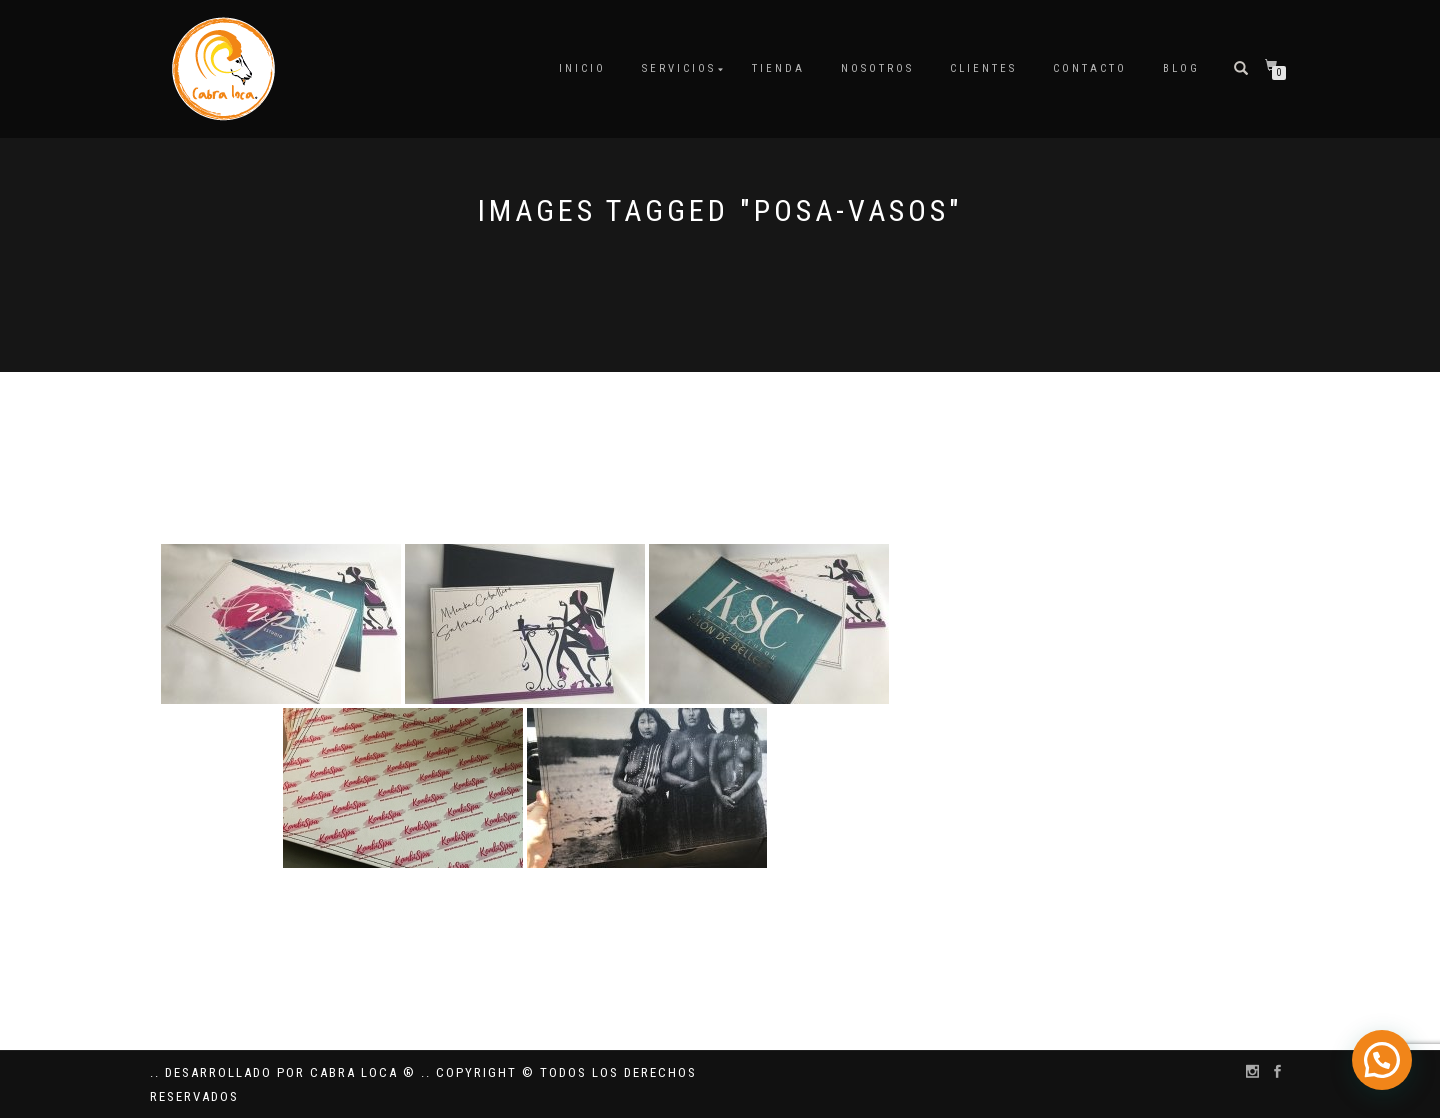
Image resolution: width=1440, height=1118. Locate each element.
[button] (1382, 1061)
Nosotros (877, 68)
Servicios (679, 68)
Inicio (582, 68)
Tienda (778, 68)
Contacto (1090, 68)
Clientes (983, 68)
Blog (1181, 68)
